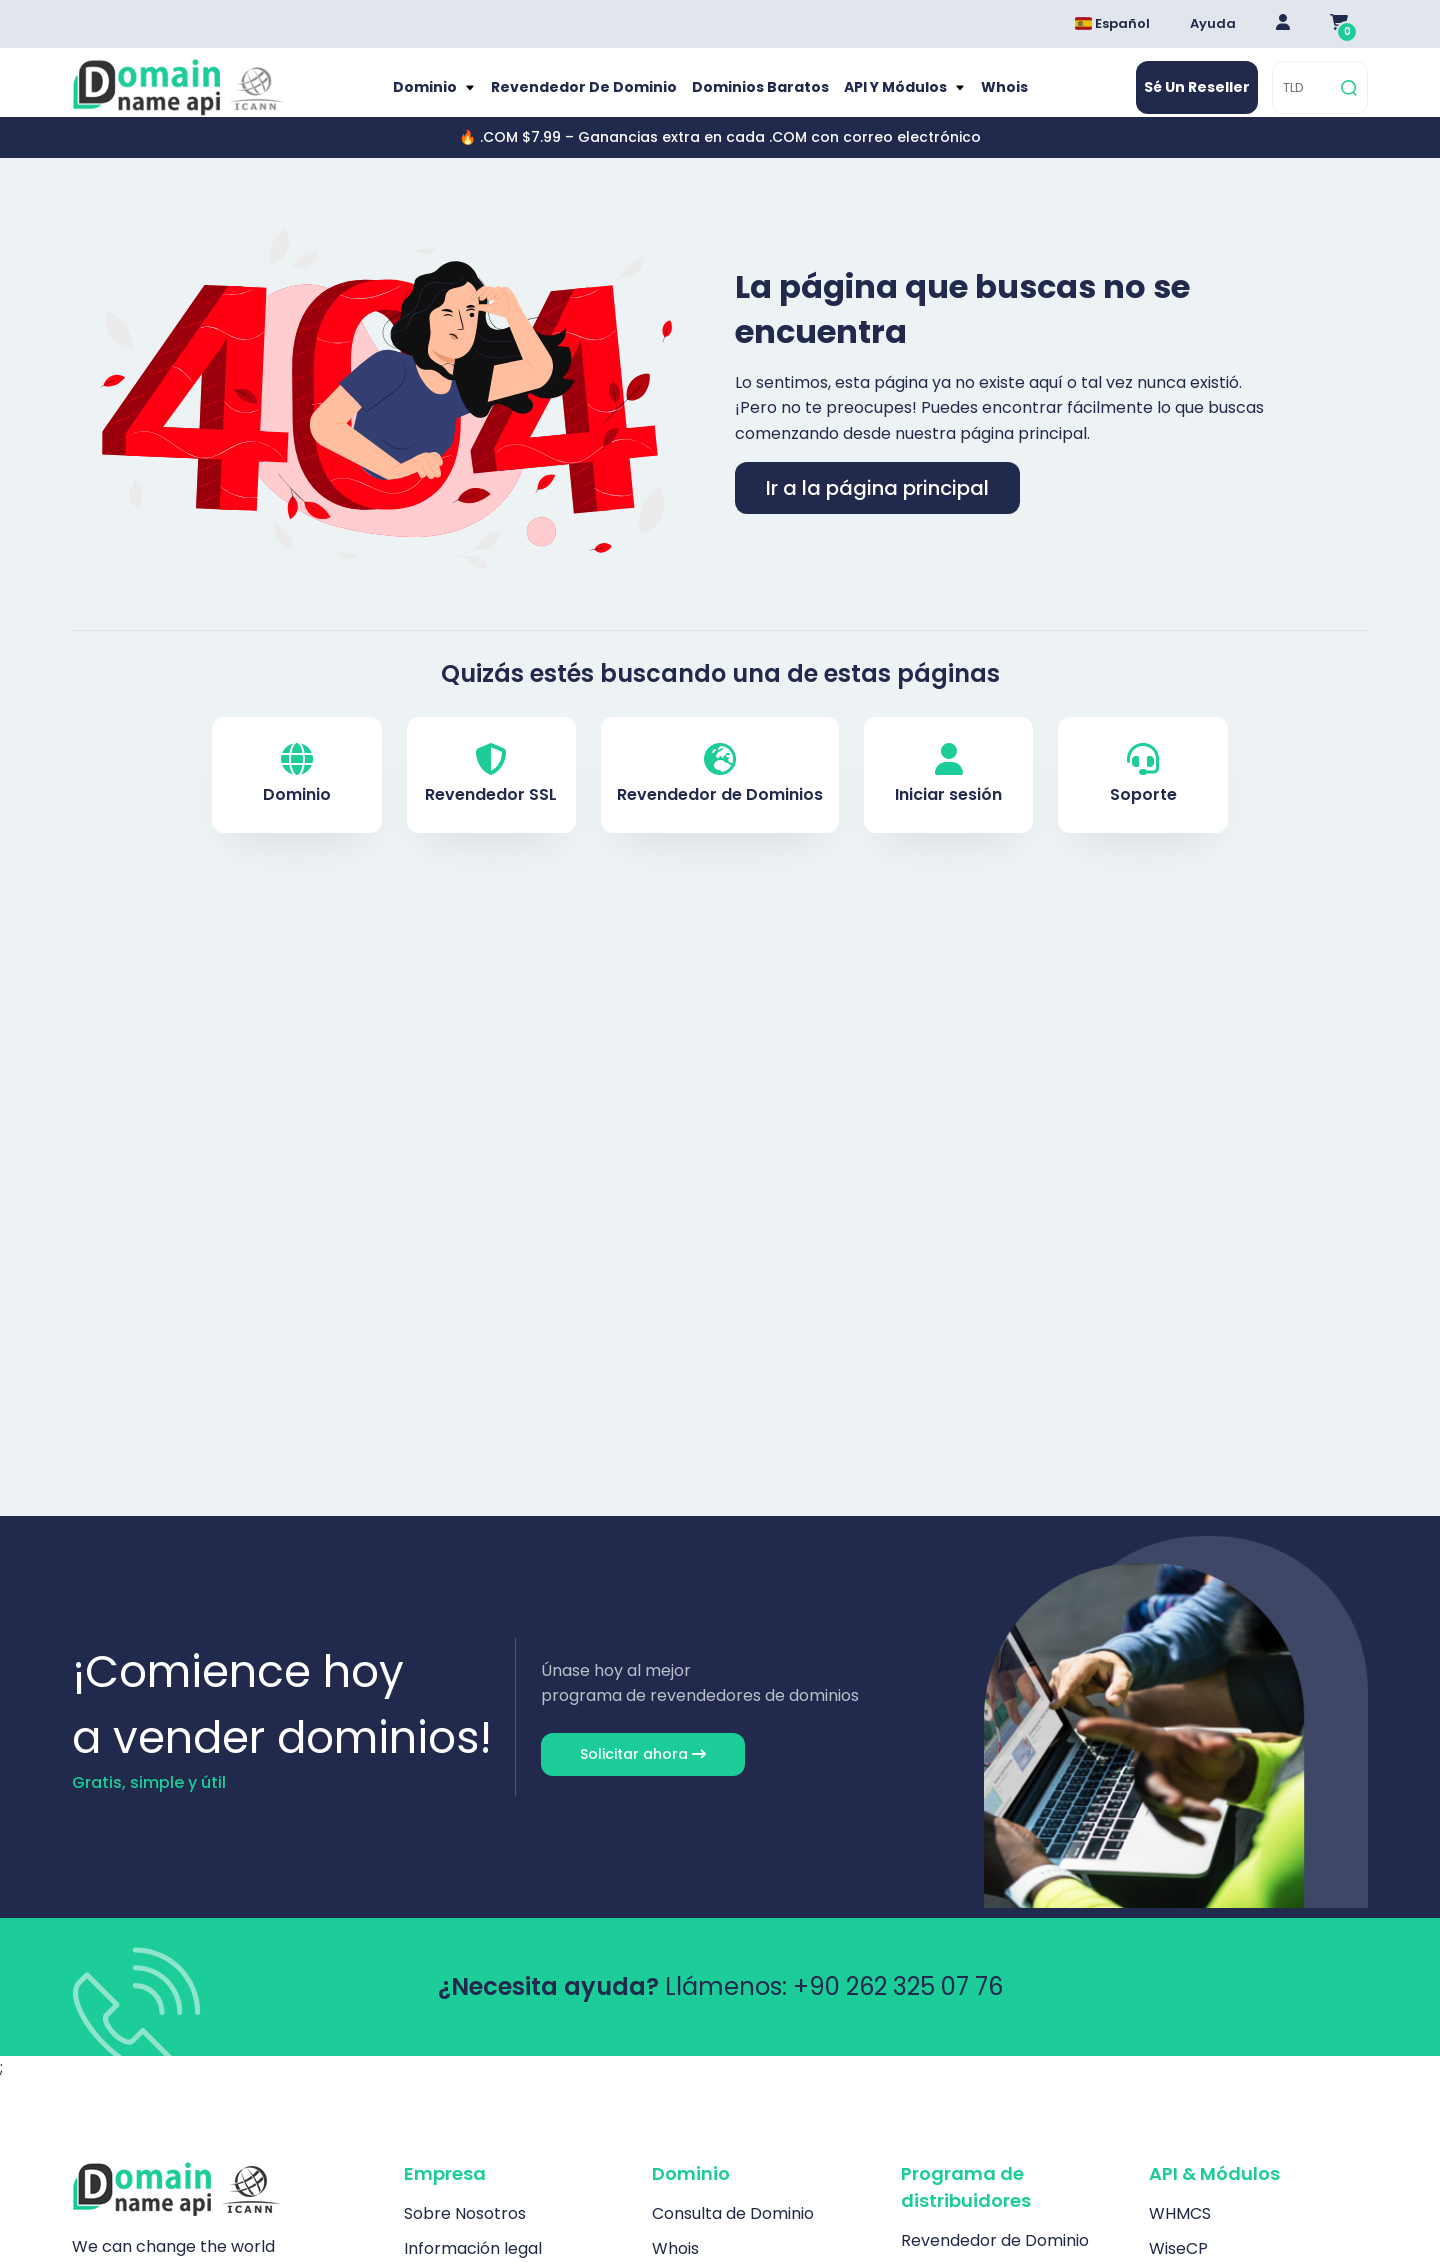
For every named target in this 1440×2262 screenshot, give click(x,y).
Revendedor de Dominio (578, 98)
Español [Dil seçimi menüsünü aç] (1112, 23)
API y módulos (900, 98)
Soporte (1143, 796)
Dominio (418, 98)
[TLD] (1304, 98)
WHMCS (1180, 2234)
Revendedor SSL (491, 796)
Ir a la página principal (877, 509)
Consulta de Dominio (733, 2234)
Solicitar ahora (643, 1775)
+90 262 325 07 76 (898, 2007)
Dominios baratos (757, 98)
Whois (1013, 98)
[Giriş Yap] (1283, 24)
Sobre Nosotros (465, 2234)
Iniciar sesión (948, 796)
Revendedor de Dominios (720, 796)
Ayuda (1213, 23)
